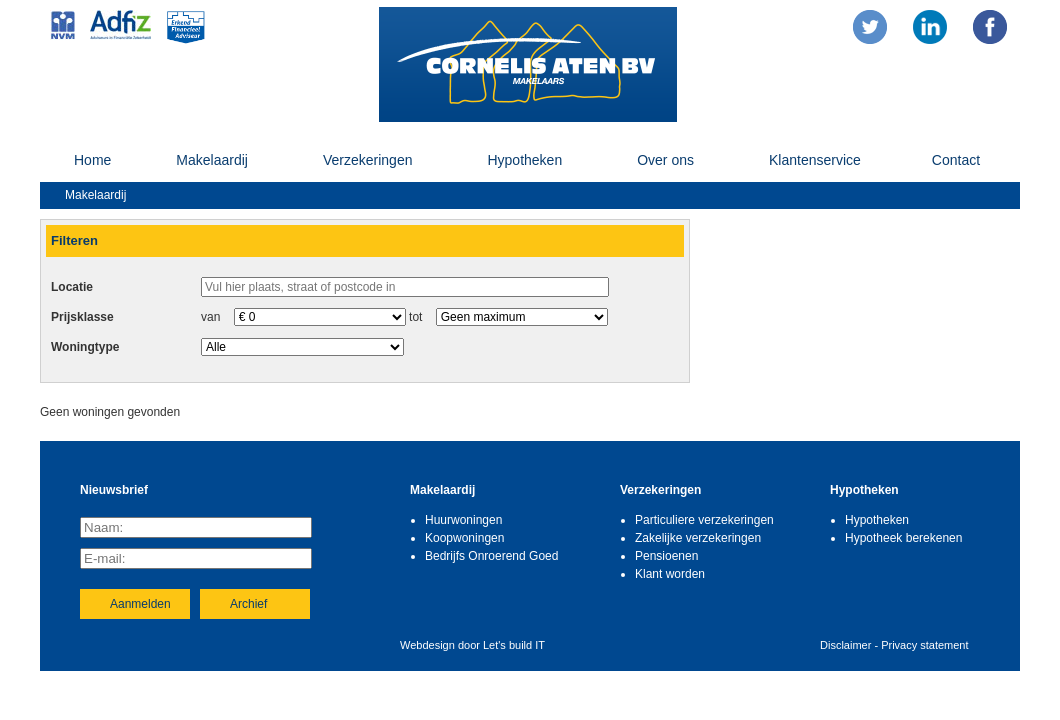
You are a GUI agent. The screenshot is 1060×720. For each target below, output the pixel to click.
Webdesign (427, 645)
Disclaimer (845, 645)
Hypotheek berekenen (903, 538)
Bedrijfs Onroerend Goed (491, 556)
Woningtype (85, 347)
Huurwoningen (463, 520)
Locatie (72, 287)
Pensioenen (666, 556)
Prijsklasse (82, 317)
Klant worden (670, 574)
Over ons (665, 160)
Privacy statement (924, 645)
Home (92, 160)
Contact (956, 160)
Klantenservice (815, 160)
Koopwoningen (464, 538)
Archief (248, 604)
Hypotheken (524, 160)
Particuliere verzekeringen (704, 520)
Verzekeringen (368, 160)
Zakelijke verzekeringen (698, 538)
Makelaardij (212, 160)
